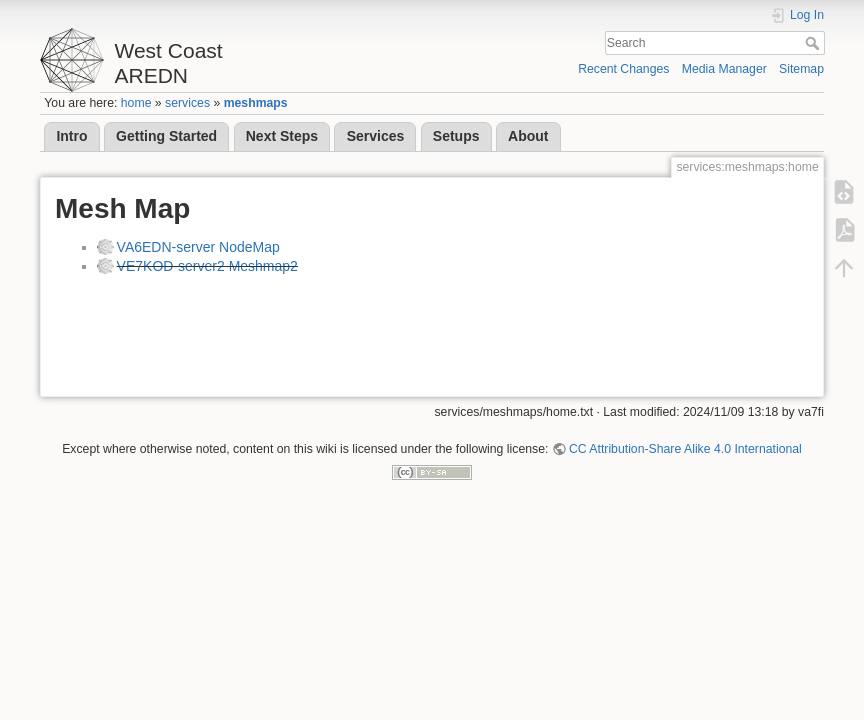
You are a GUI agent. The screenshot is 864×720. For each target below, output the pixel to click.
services (187, 103)
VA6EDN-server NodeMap (198, 247)
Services (376, 136)
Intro (71, 136)
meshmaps (256, 103)
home (136, 103)
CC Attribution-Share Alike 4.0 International (685, 449)
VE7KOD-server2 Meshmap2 (207, 266)
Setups (456, 136)
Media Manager (724, 69)
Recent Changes (623, 69)
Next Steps (282, 136)
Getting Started (166, 136)
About (528, 136)
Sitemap (801, 69)
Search (814, 43)
